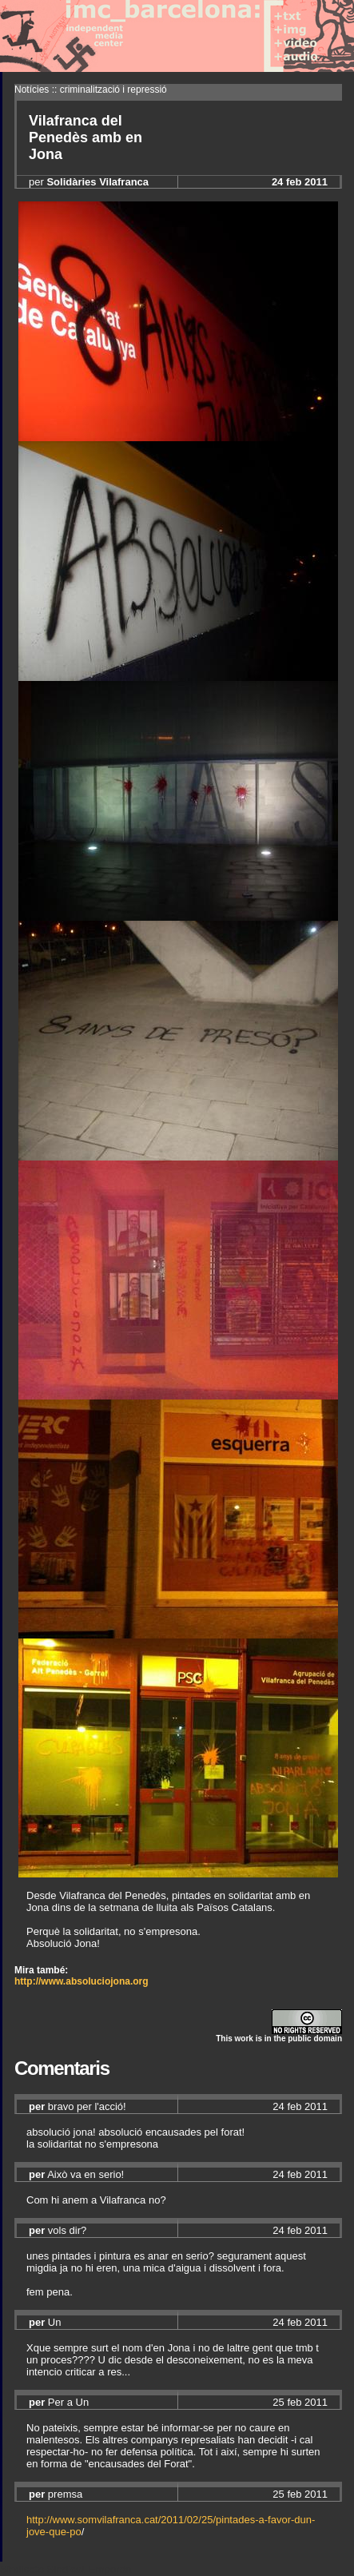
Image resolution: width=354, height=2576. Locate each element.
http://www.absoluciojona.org (81, 1981)
